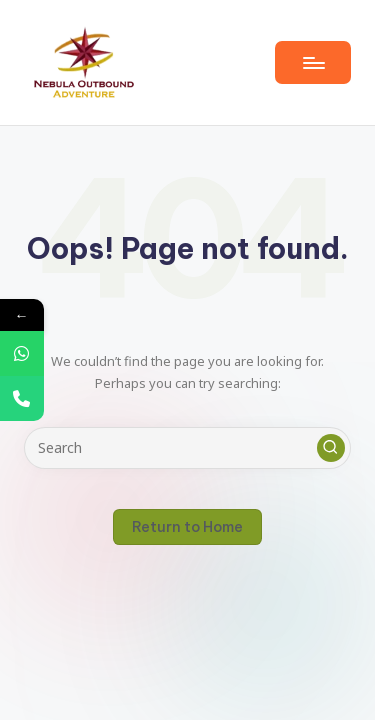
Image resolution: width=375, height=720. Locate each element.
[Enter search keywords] (187, 448)
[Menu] (313, 62)
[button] (331, 448)
